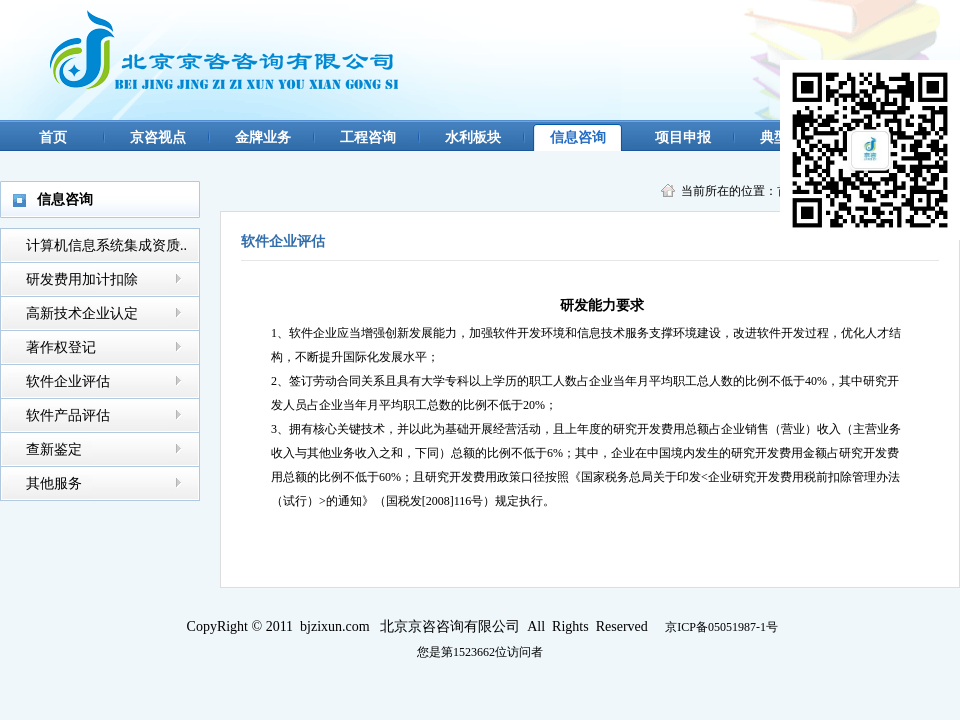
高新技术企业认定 (82, 313)
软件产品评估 (68, 415)
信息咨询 (578, 137)
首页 (53, 137)
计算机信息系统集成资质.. (106, 245)
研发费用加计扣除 (82, 279)
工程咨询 (368, 137)
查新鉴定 (54, 449)
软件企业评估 (68, 381)
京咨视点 (158, 137)
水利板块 (473, 137)
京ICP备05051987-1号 (721, 627)
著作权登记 (61, 347)
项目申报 (683, 137)
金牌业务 (263, 137)
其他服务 (54, 483)
